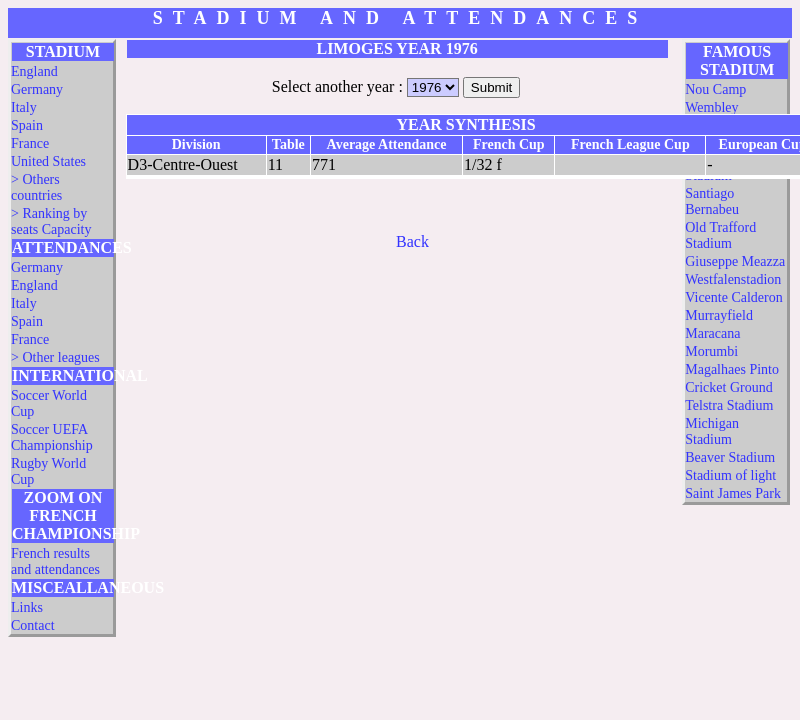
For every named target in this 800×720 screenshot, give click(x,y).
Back (412, 241)
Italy (24, 107)
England (34, 71)
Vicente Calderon (734, 297)
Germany (37, 89)
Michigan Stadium (712, 431)
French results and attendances (55, 561)
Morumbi (711, 351)
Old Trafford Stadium (720, 235)
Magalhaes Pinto (732, 369)
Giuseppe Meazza (735, 261)
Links (27, 607)
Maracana (712, 333)
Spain (27, 125)
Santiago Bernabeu (712, 201)
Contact (33, 625)
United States (48, 161)
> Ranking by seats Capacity (51, 221)
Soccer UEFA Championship (52, 437)
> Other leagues (55, 357)
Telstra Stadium (729, 405)
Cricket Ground (728, 387)
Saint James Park (733, 493)
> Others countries (36, 187)
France (30, 143)
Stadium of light (730, 475)
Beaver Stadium (730, 457)
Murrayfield (719, 315)
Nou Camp (715, 89)
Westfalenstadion (733, 279)
